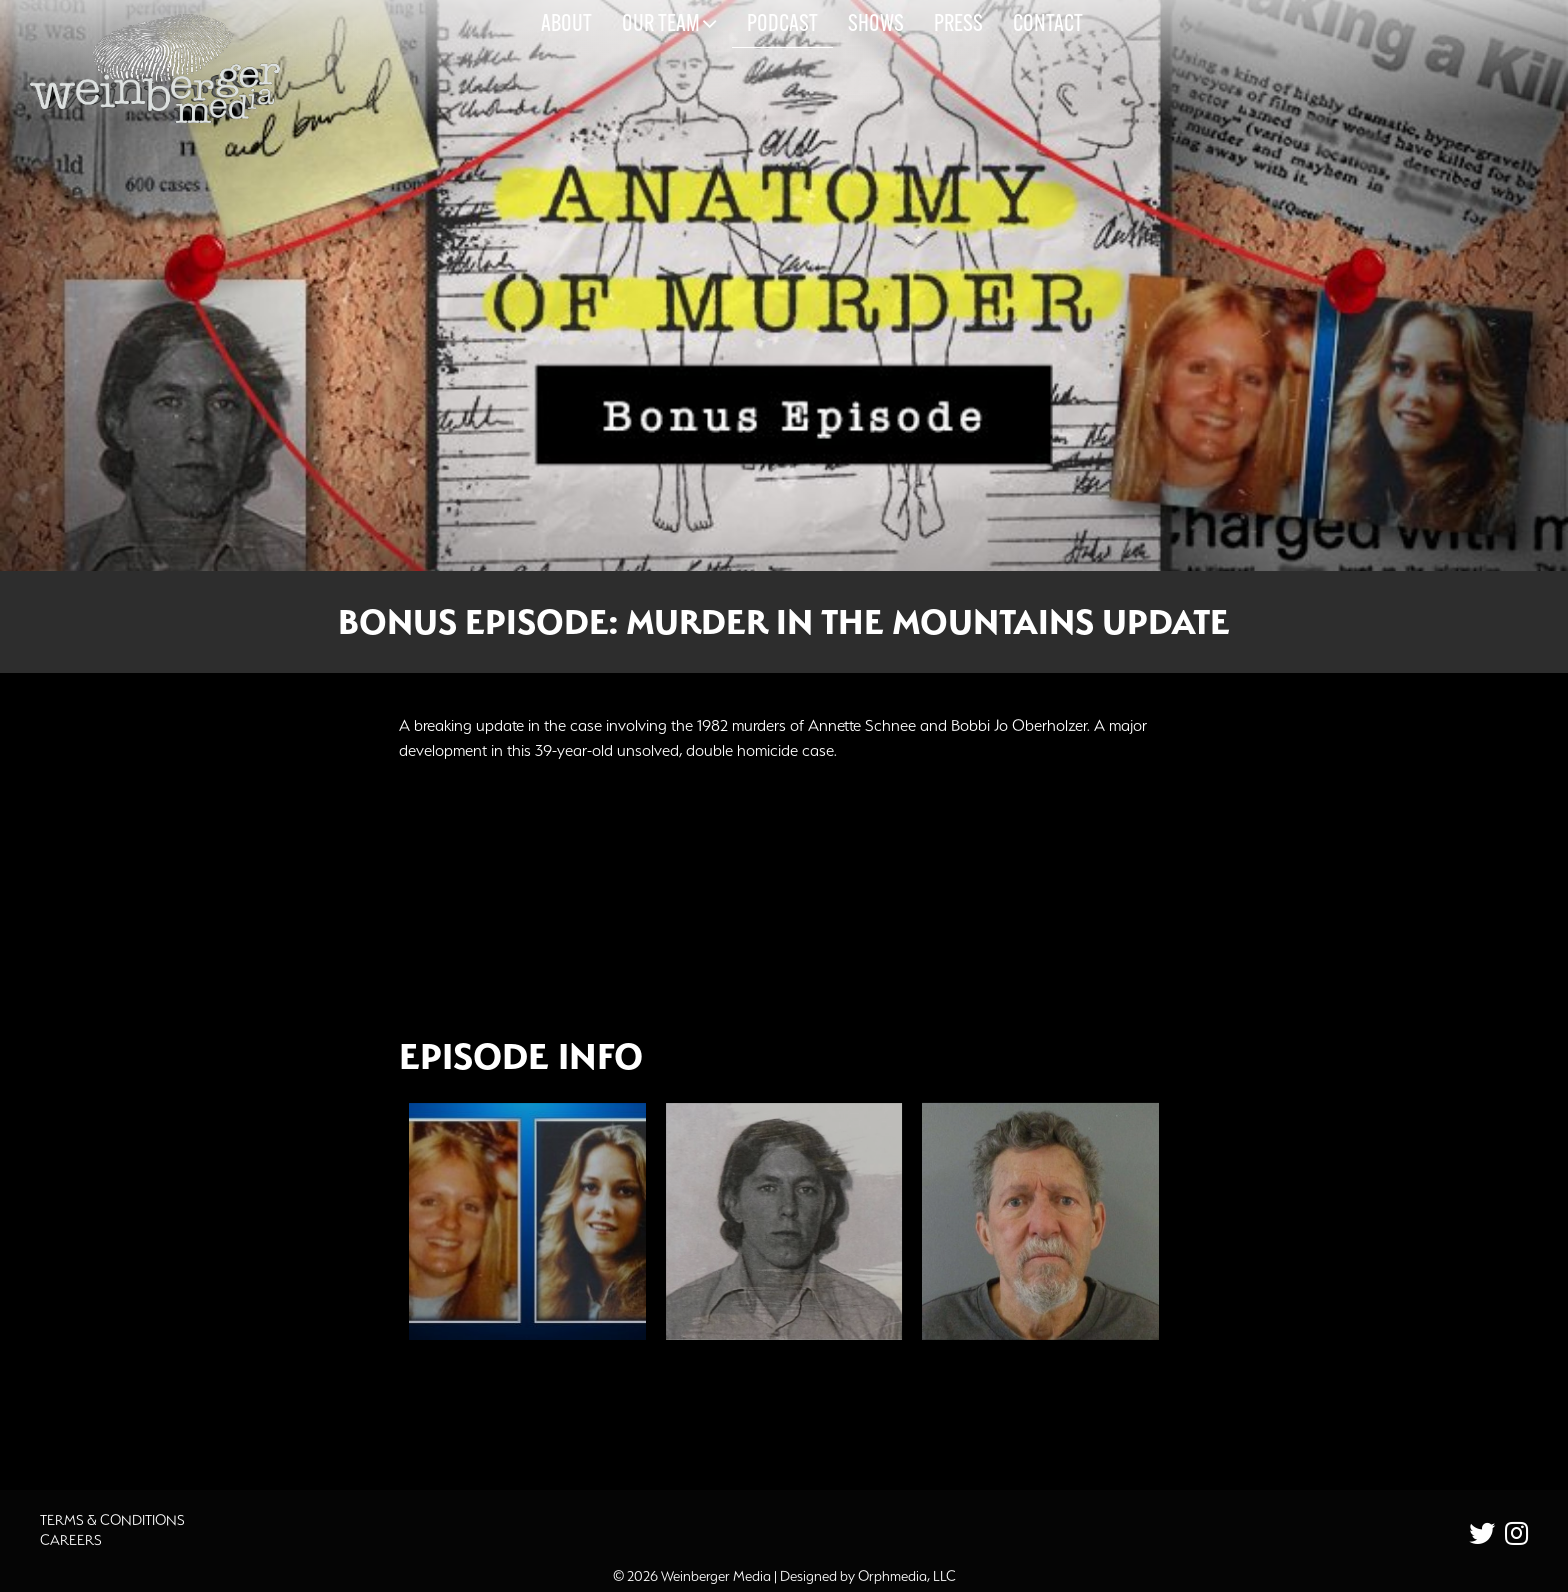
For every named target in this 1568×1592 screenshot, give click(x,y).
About (566, 25)
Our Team (669, 24)
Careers (71, 1540)
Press (958, 25)
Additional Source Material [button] (529, 1410)
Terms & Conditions (112, 1520)
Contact (1048, 25)
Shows (876, 25)
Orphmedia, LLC (907, 1576)
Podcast (782, 25)
